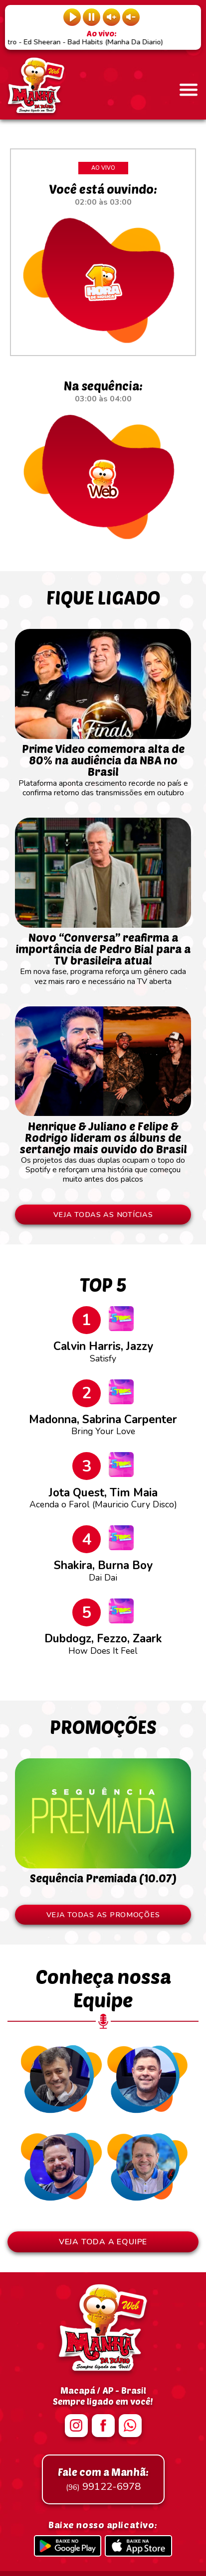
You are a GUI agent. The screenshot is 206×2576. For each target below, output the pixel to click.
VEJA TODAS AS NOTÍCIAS (103, 1215)
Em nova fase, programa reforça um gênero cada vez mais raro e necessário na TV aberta (103, 954)
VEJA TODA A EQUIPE (103, 2241)
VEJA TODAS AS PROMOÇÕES (103, 1915)
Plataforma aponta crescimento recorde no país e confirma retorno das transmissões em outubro (103, 766)
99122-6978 (103, 2479)
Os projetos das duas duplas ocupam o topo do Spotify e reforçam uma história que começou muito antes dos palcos (103, 1147)
